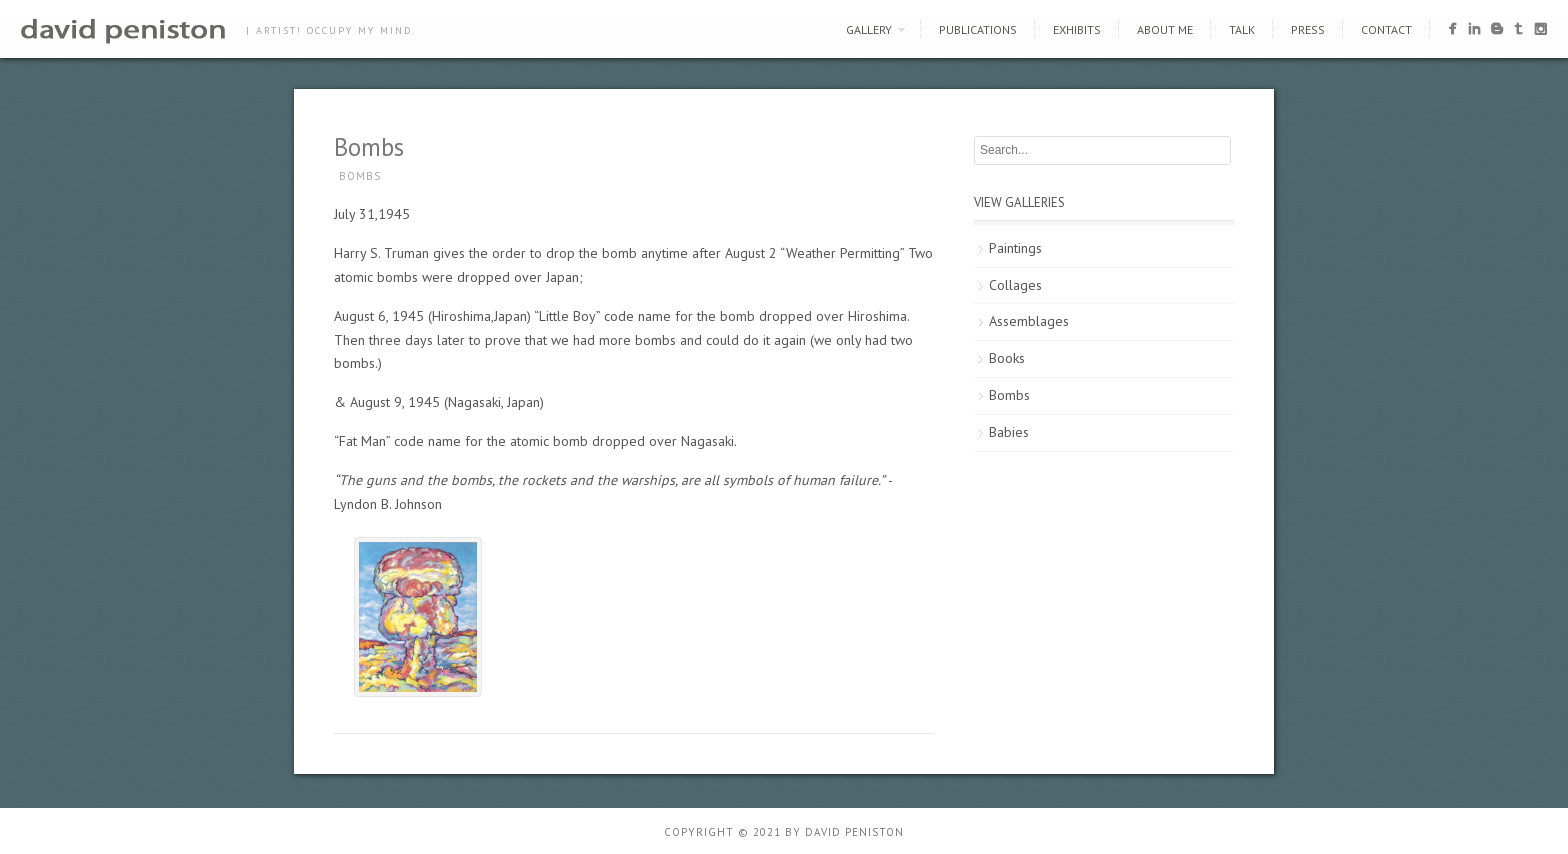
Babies (1009, 432)
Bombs (360, 176)
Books (1007, 358)
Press (1308, 29)
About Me (1165, 29)
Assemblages (1029, 321)
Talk (1242, 29)
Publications (978, 29)
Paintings (1015, 248)
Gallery (869, 29)
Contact (1386, 29)
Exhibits (1077, 29)
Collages (1015, 285)
